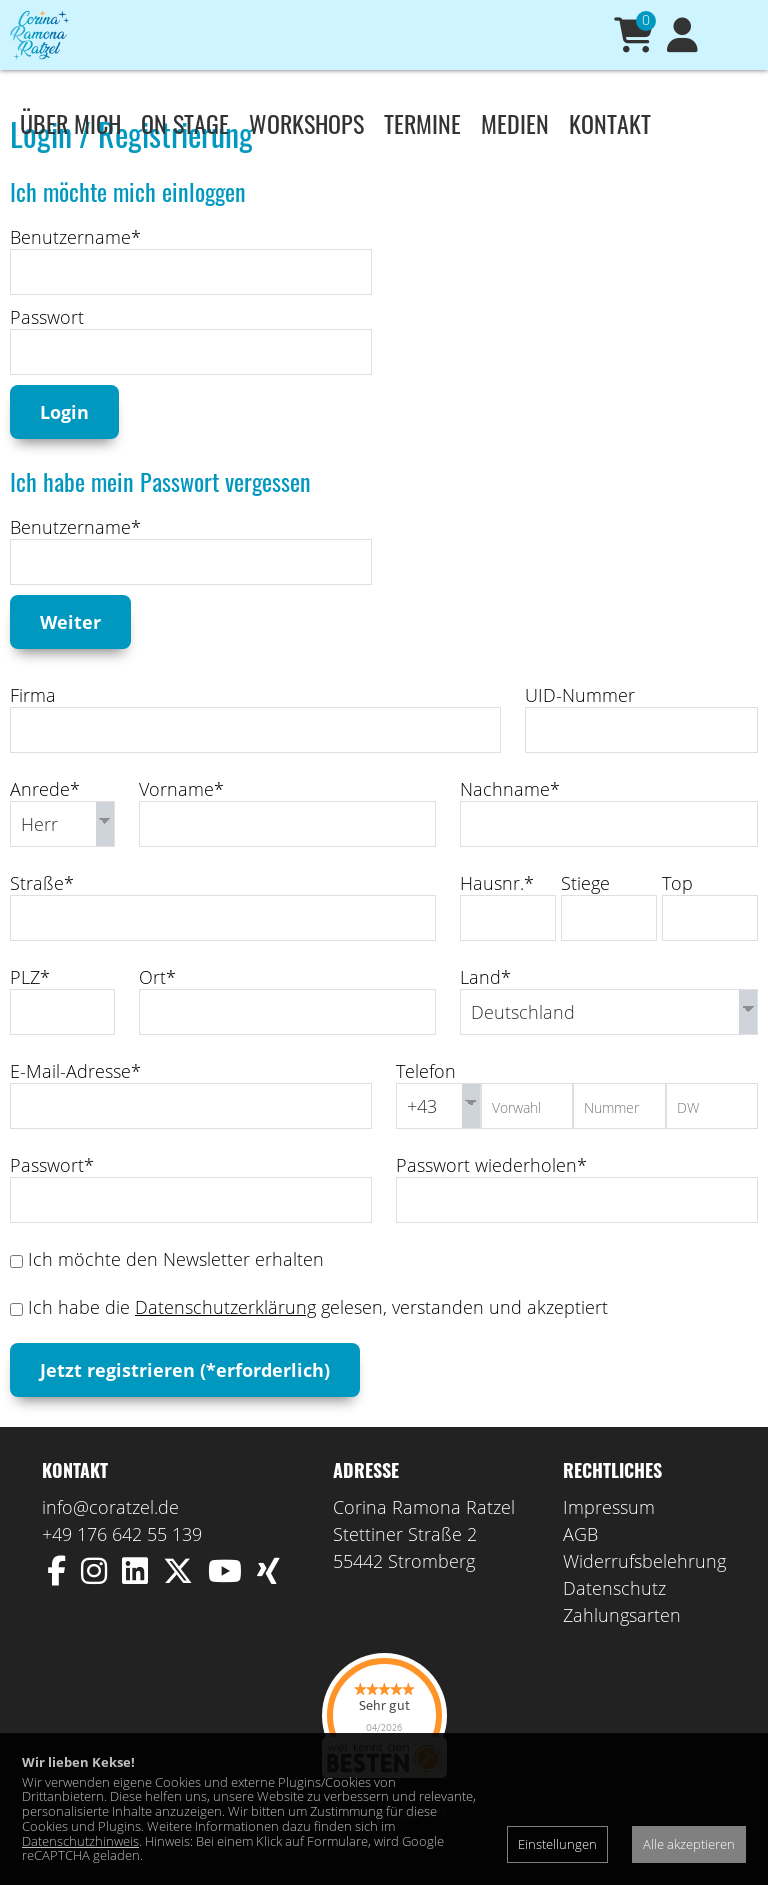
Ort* (157, 1007)
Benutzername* (75, 267)
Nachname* (510, 819)
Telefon (426, 1101)
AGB (580, 1564)
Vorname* (181, 819)
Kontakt (610, 123)
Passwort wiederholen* (491, 1195)
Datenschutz (614, 1618)
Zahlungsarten (622, 1645)
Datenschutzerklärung (225, 1337)
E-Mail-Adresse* (75, 1101)
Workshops (306, 123)
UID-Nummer (580, 725)
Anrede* (45, 819)
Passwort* (52, 1195)
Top (677, 913)
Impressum (609, 1537)
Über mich (70, 123)
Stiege (585, 913)
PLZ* (30, 1007)
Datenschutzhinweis (80, 1841)
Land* (485, 1007)
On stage (185, 123)
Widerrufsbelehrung (644, 1591)
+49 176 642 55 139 (122, 1564)
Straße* (42, 913)
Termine (422, 123)
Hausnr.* (497, 913)
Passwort (47, 347)
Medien (515, 123)
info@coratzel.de (110, 1537)
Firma (33, 725)
